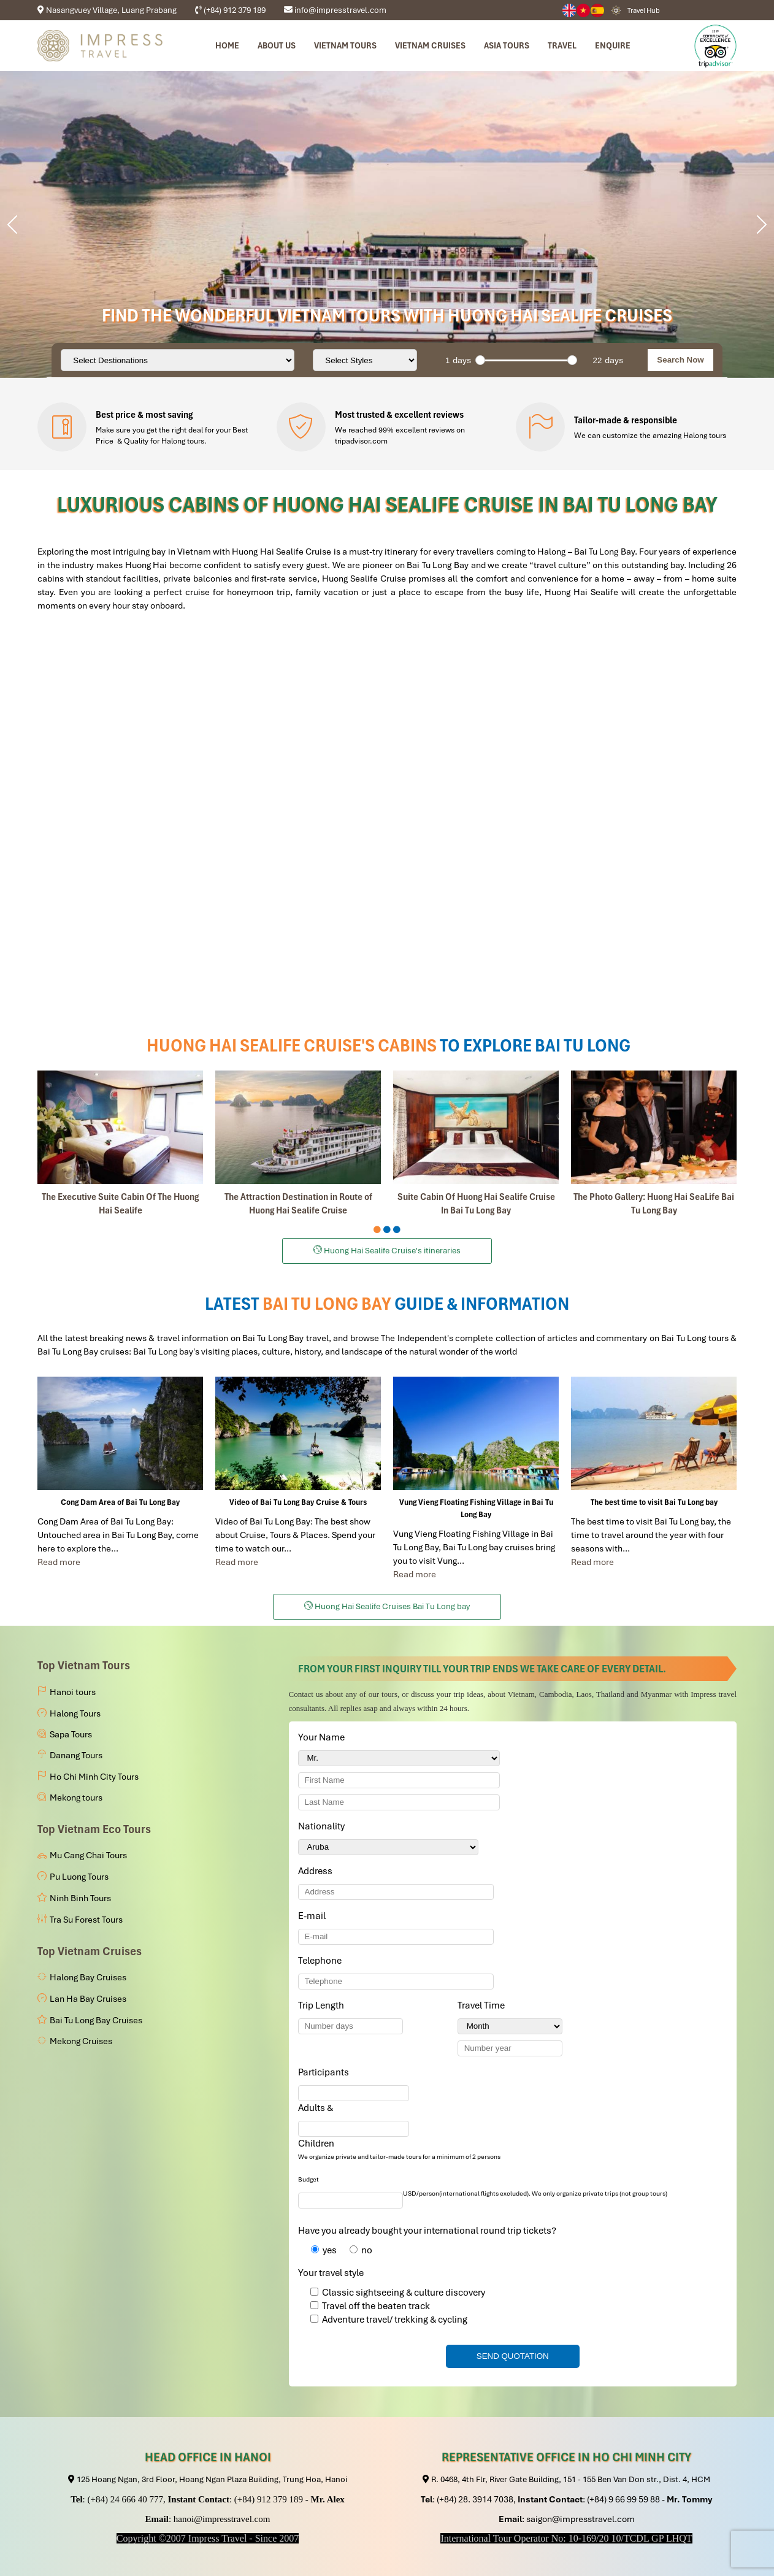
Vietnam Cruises (430, 45)
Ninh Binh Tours (80, 1898)
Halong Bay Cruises (88, 1977)
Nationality (323, 1826)
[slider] (480, 360)
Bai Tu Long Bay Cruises (96, 2020)
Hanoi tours (73, 1691)
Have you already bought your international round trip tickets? (427, 2230)
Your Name (323, 1737)
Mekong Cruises (81, 2041)
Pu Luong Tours (79, 1876)
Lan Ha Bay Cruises (88, 1998)
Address (315, 1871)
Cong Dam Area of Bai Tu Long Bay (120, 1502)
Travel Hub (643, 10)
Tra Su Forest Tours (86, 1919)
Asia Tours (506, 45)
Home (227, 45)
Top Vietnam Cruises (89, 1951)
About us (277, 45)
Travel (562, 45)
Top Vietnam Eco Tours (94, 1829)
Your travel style (331, 2273)
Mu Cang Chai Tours (88, 1855)
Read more (58, 1561)
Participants (325, 2072)
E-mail (314, 1916)
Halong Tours (75, 1713)
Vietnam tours (345, 45)
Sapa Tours (71, 1734)
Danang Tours (76, 1755)
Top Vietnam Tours (83, 1665)
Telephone (322, 1961)
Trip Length (323, 2005)
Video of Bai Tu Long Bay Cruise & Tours (298, 1502)
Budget (308, 2179)
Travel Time (483, 2005)
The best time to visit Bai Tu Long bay (654, 1502)
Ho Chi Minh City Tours (94, 1776)
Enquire (612, 45)
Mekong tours (76, 1797)
